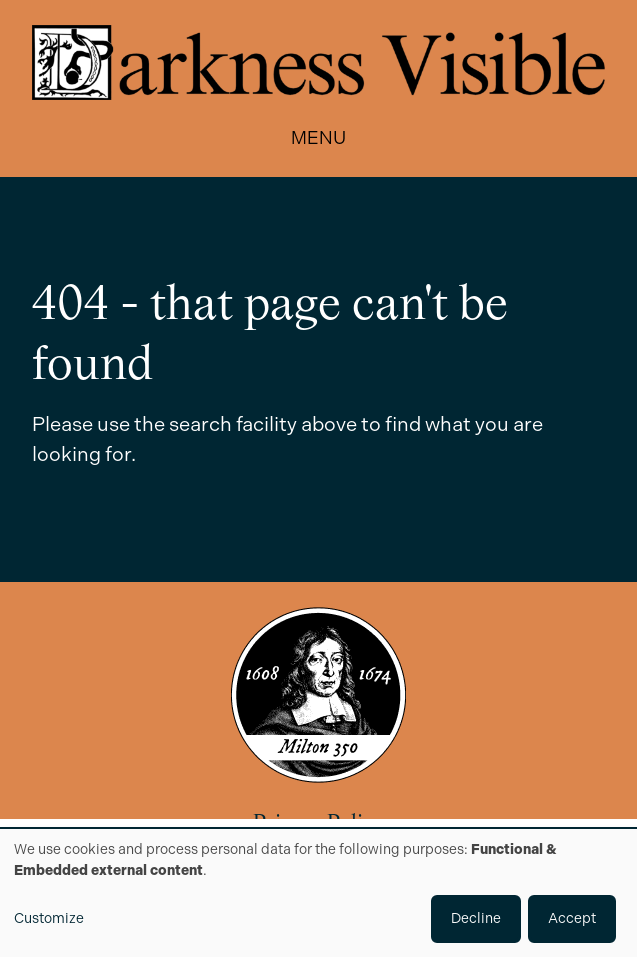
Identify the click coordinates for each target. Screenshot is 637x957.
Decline (476, 918)
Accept (572, 918)
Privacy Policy (318, 824)
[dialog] (318, 893)
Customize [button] (49, 918)
